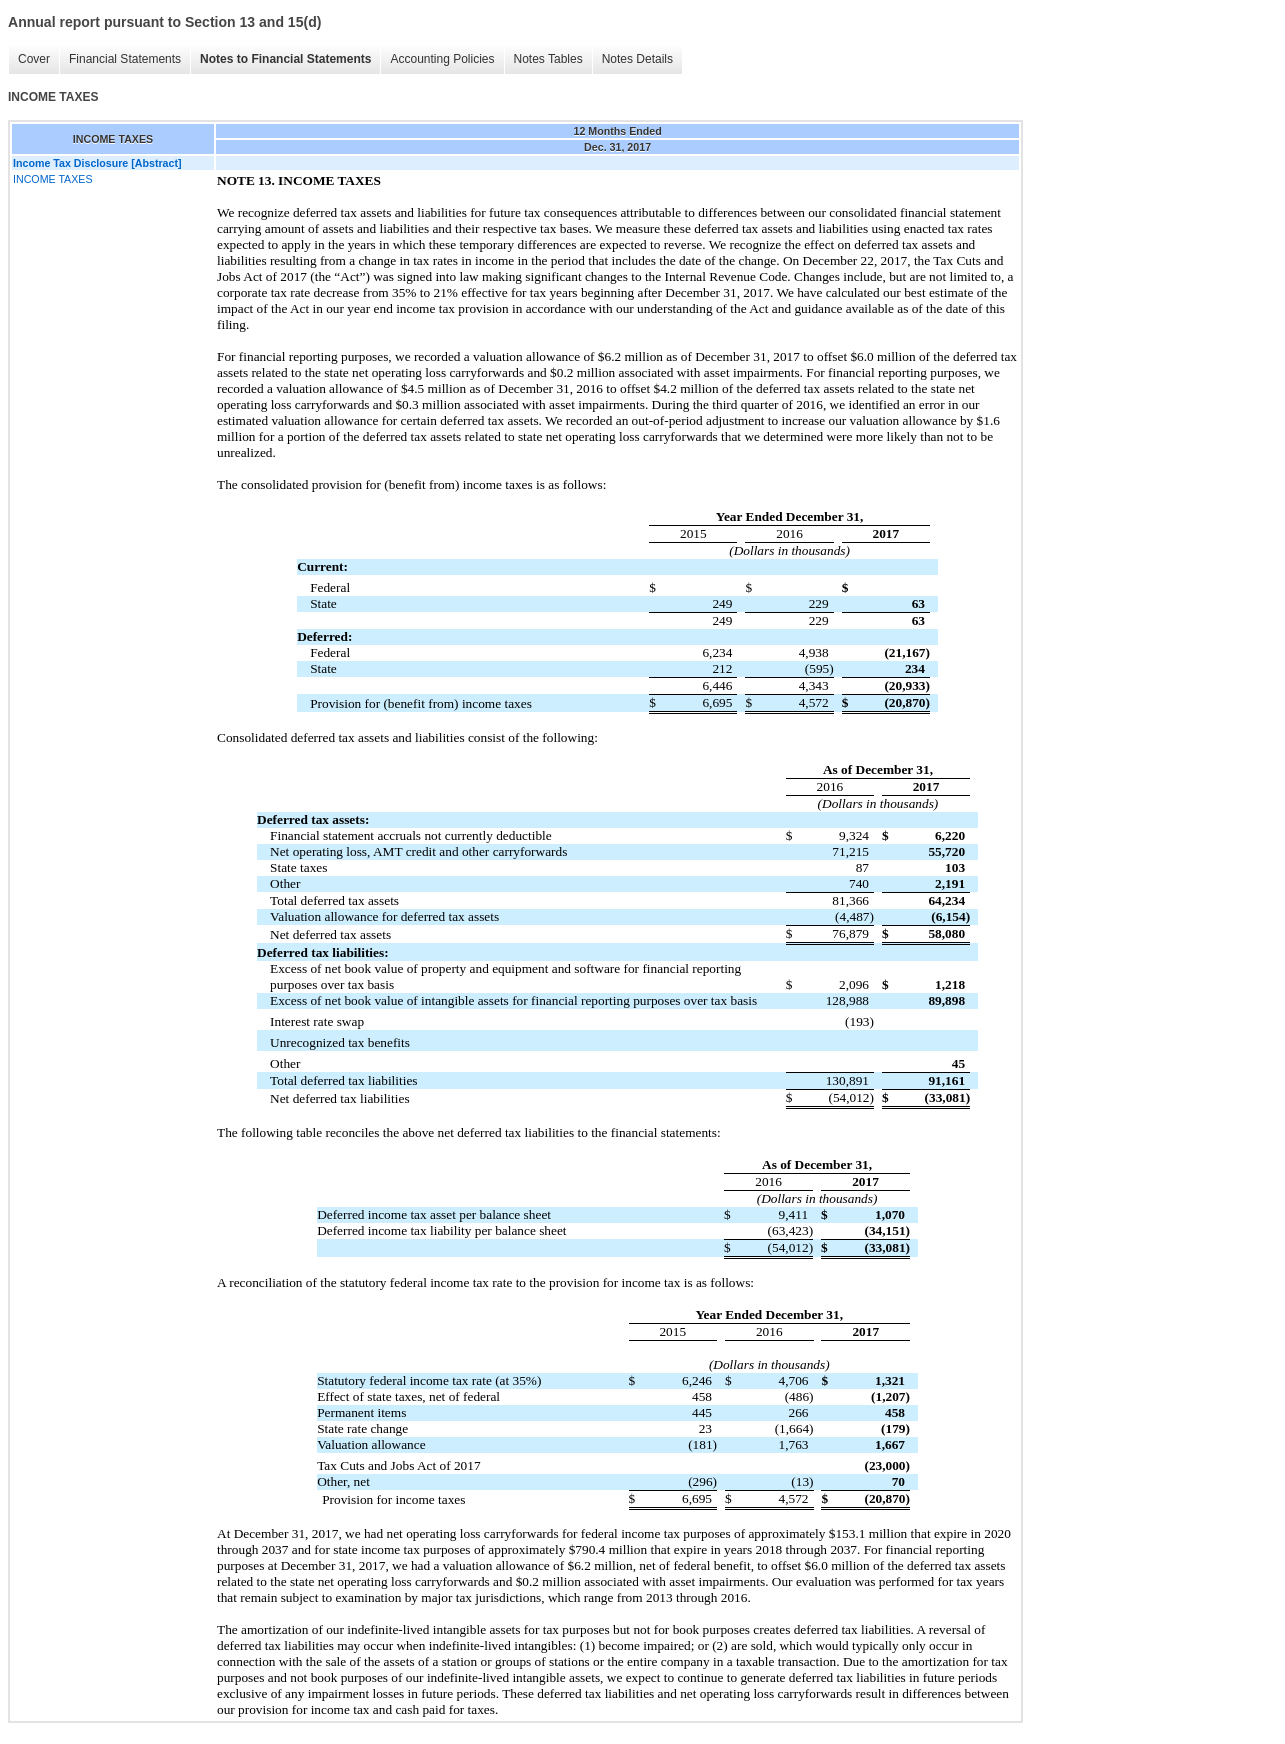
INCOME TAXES (53, 179)
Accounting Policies (442, 59)
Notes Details (637, 59)
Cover (34, 59)
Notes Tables (548, 59)
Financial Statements (125, 59)
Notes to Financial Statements (285, 59)
